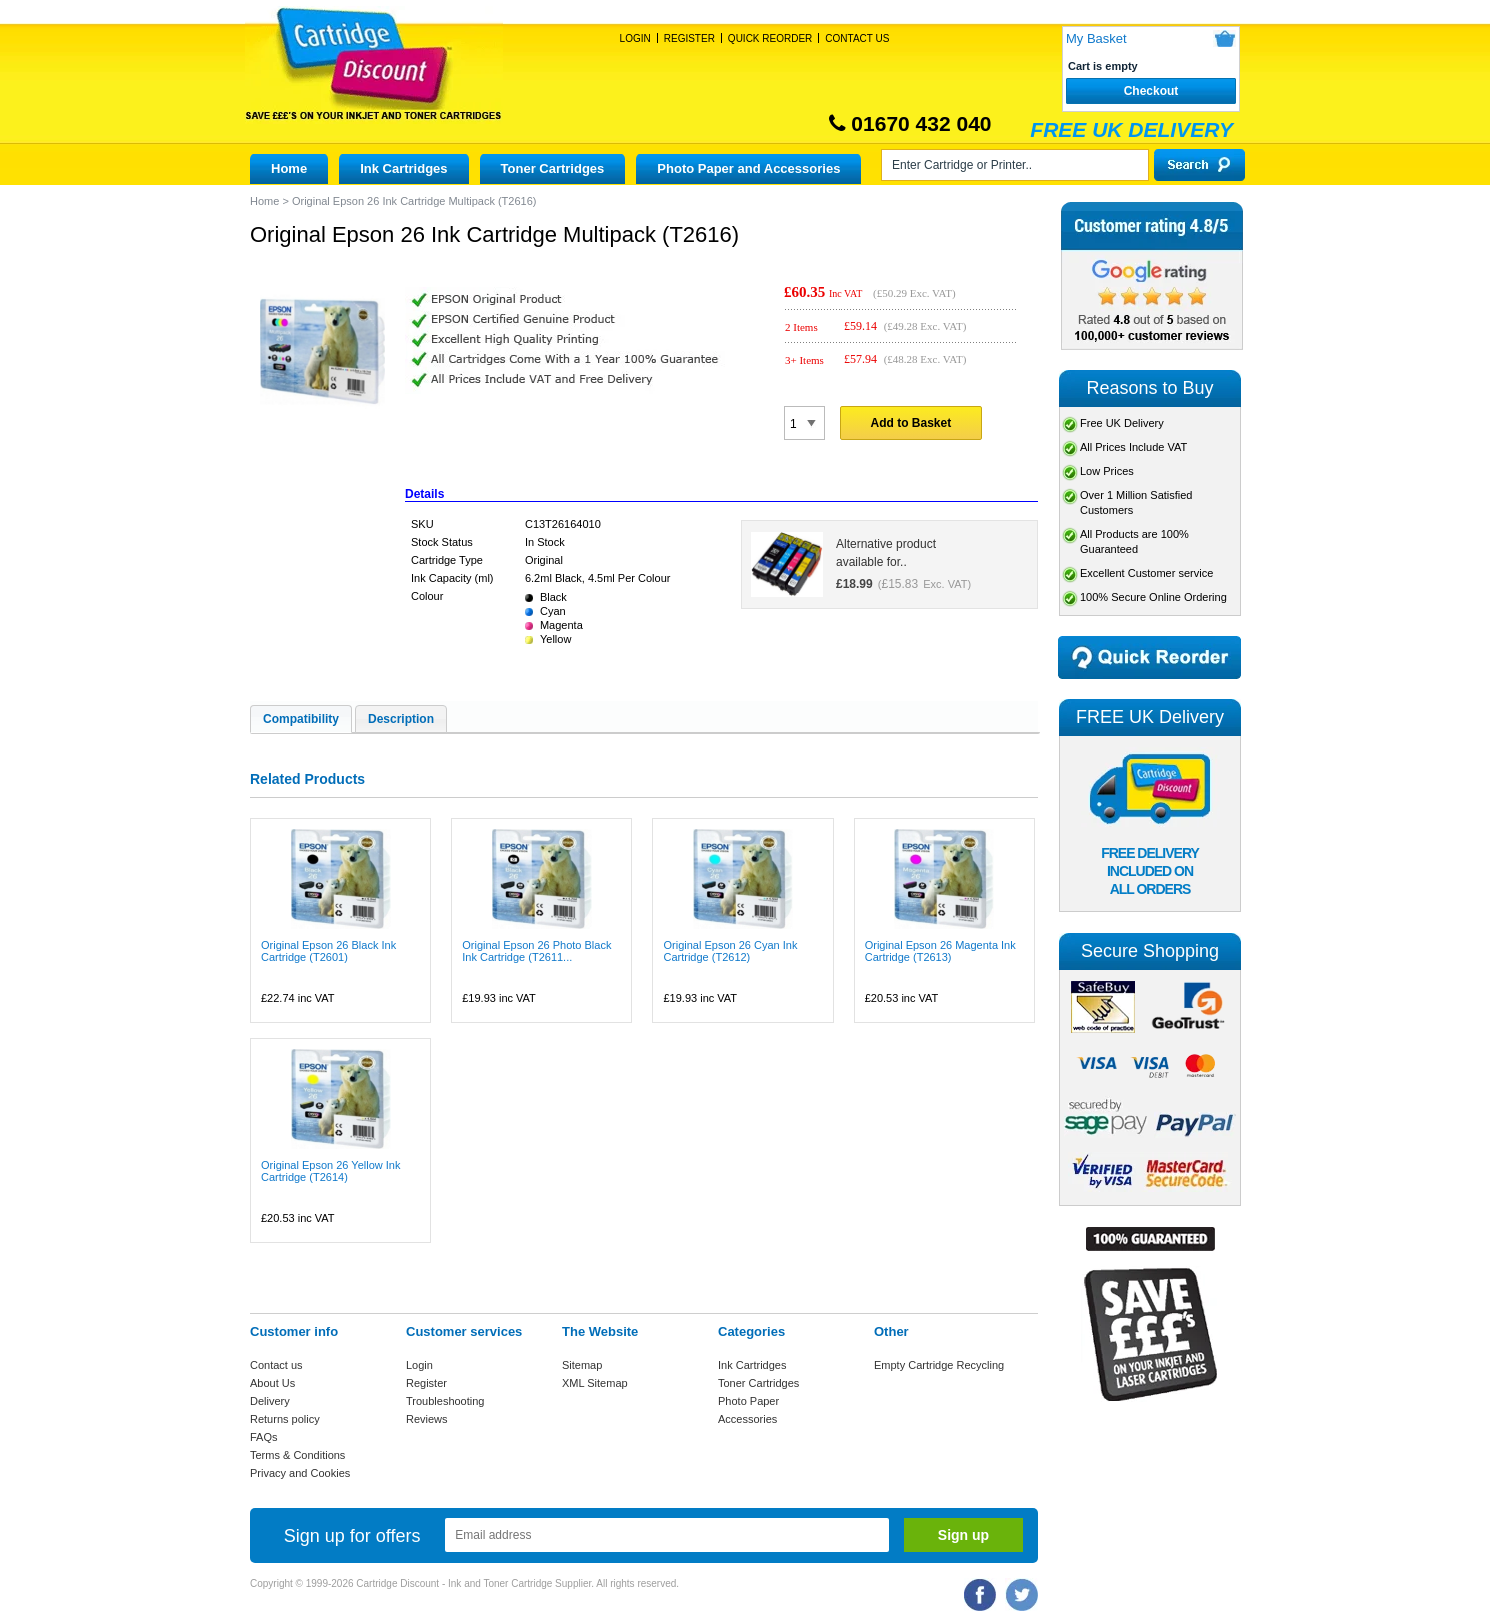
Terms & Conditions (297, 1455)
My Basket (1096, 38)
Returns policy (285, 1419)
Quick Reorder (770, 38)
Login (635, 38)
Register (689, 38)
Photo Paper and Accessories (748, 168)
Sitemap (582, 1365)
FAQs (264, 1437)
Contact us (276, 1365)
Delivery (270, 1401)
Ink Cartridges (403, 168)
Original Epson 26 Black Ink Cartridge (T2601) (328, 951)
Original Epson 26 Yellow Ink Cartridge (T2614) (330, 1171)
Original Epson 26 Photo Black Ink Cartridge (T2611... (536, 951)
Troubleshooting (445, 1401)
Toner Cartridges (553, 168)
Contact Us (857, 38)
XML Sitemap (595, 1383)
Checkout (1151, 91)
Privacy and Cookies (300, 1473)
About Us (272, 1383)
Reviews (427, 1419)
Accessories (747, 1419)
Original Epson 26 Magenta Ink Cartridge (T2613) (940, 951)
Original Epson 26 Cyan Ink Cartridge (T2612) (730, 951)
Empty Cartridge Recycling (939, 1365)
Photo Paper (748, 1401)
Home (289, 168)
